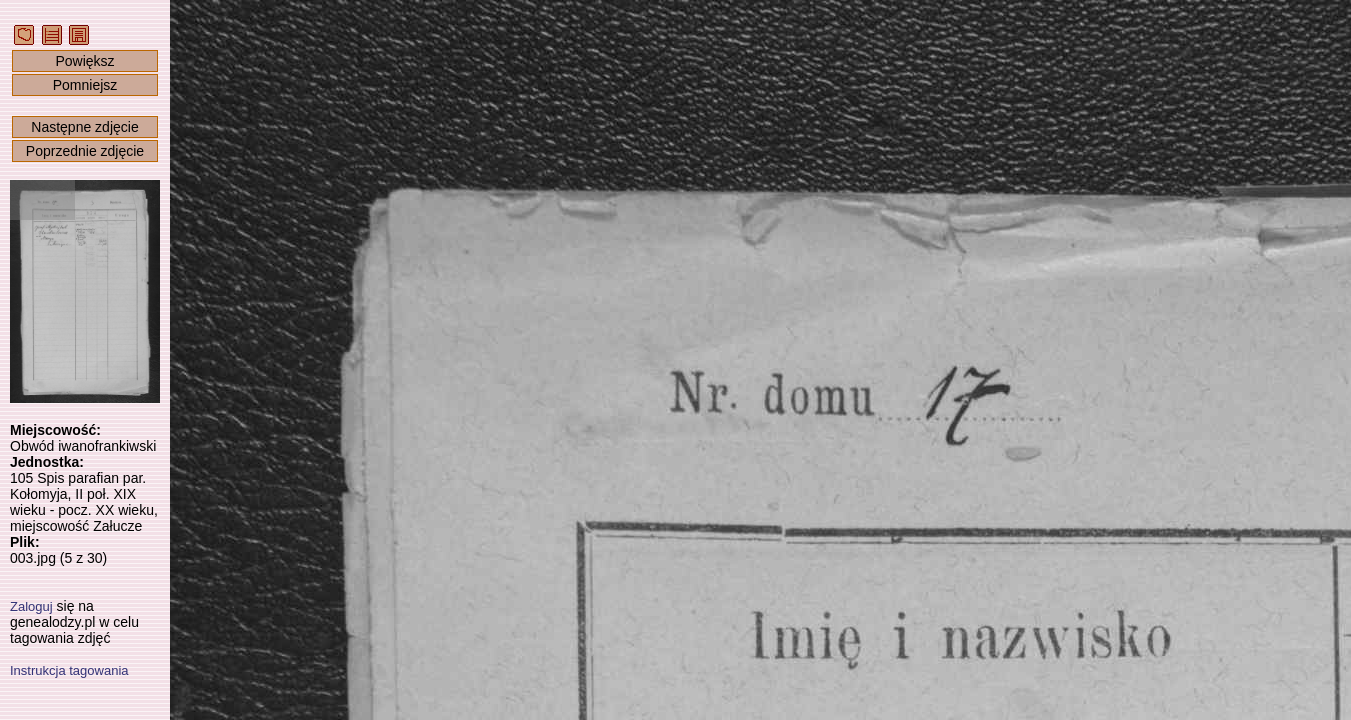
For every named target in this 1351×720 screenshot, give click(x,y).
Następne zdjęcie (84, 127)
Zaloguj (31, 606)
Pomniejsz (85, 85)
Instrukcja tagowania (69, 670)
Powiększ (84, 61)
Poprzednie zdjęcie (85, 151)
